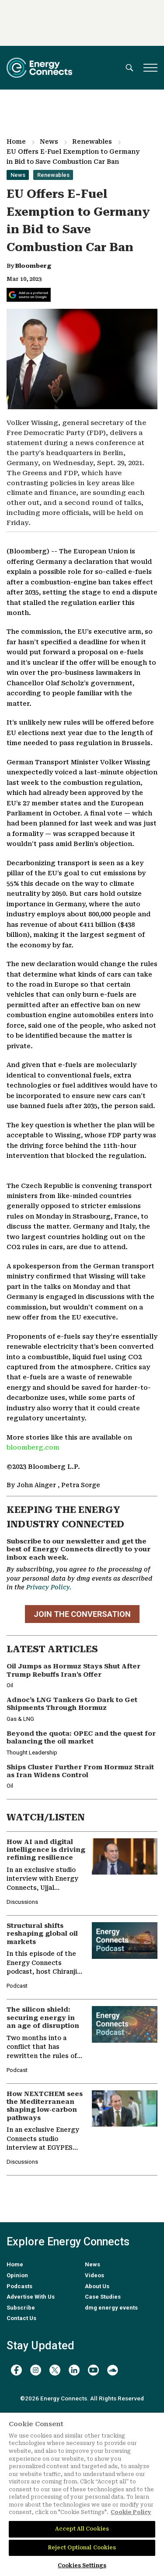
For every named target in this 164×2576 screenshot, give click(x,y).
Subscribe (21, 2307)
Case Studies (103, 2296)
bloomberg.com (33, 1447)
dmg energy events (111, 2307)
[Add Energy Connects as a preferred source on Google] (29, 295)
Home (16, 141)
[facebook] (16, 2370)
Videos (94, 2275)
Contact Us (21, 2318)
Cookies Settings (82, 2565)
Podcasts (19, 2286)
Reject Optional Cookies (82, 2548)
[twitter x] (54, 2370)
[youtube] (93, 2370)
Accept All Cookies (82, 2529)
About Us (97, 2286)
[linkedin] (74, 2370)
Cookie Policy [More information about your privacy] (131, 2512)
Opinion (17, 2275)
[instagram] (35, 2370)
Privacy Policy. (48, 1587)
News (49, 141)
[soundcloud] (112, 2370)
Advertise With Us (31, 2296)
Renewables (92, 141)
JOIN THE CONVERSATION (82, 1614)
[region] (82, 2494)
